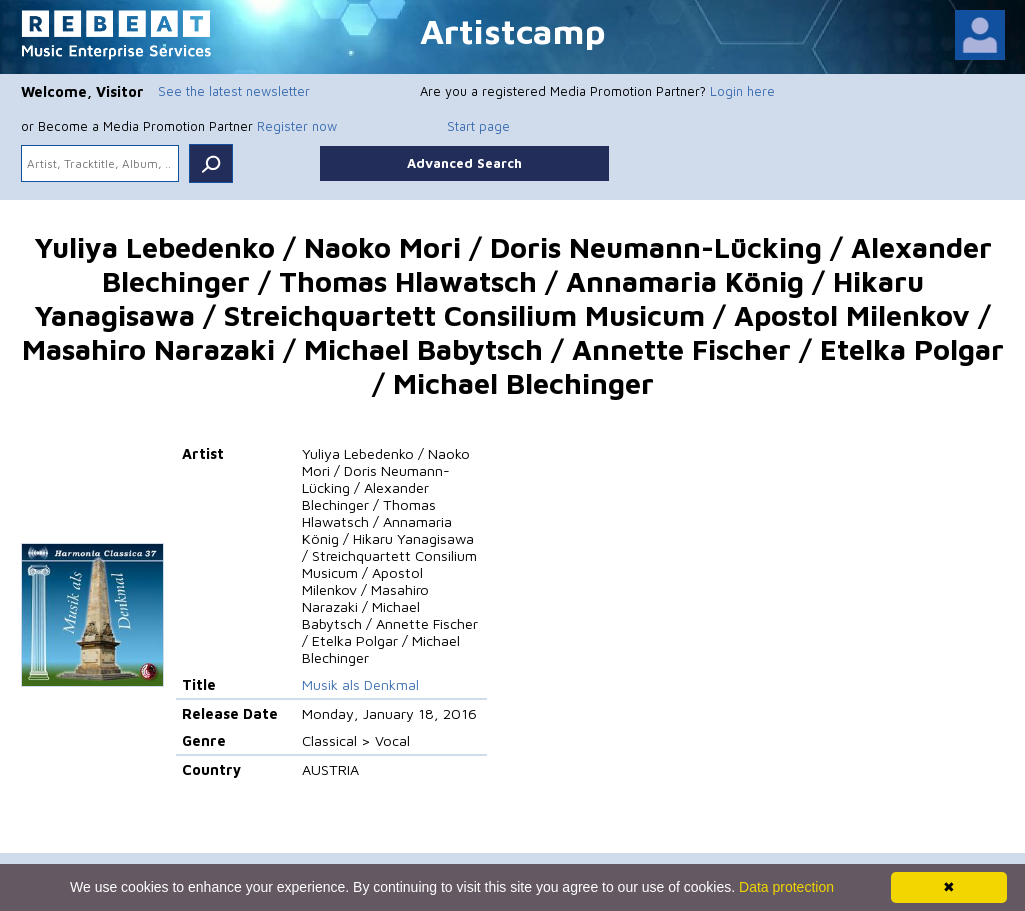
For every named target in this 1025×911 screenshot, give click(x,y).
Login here (742, 91)
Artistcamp (513, 30)
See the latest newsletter (234, 91)
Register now (297, 126)
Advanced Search (464, 163)
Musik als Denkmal (360, 684)
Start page (478, 126)
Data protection (786, 887)
